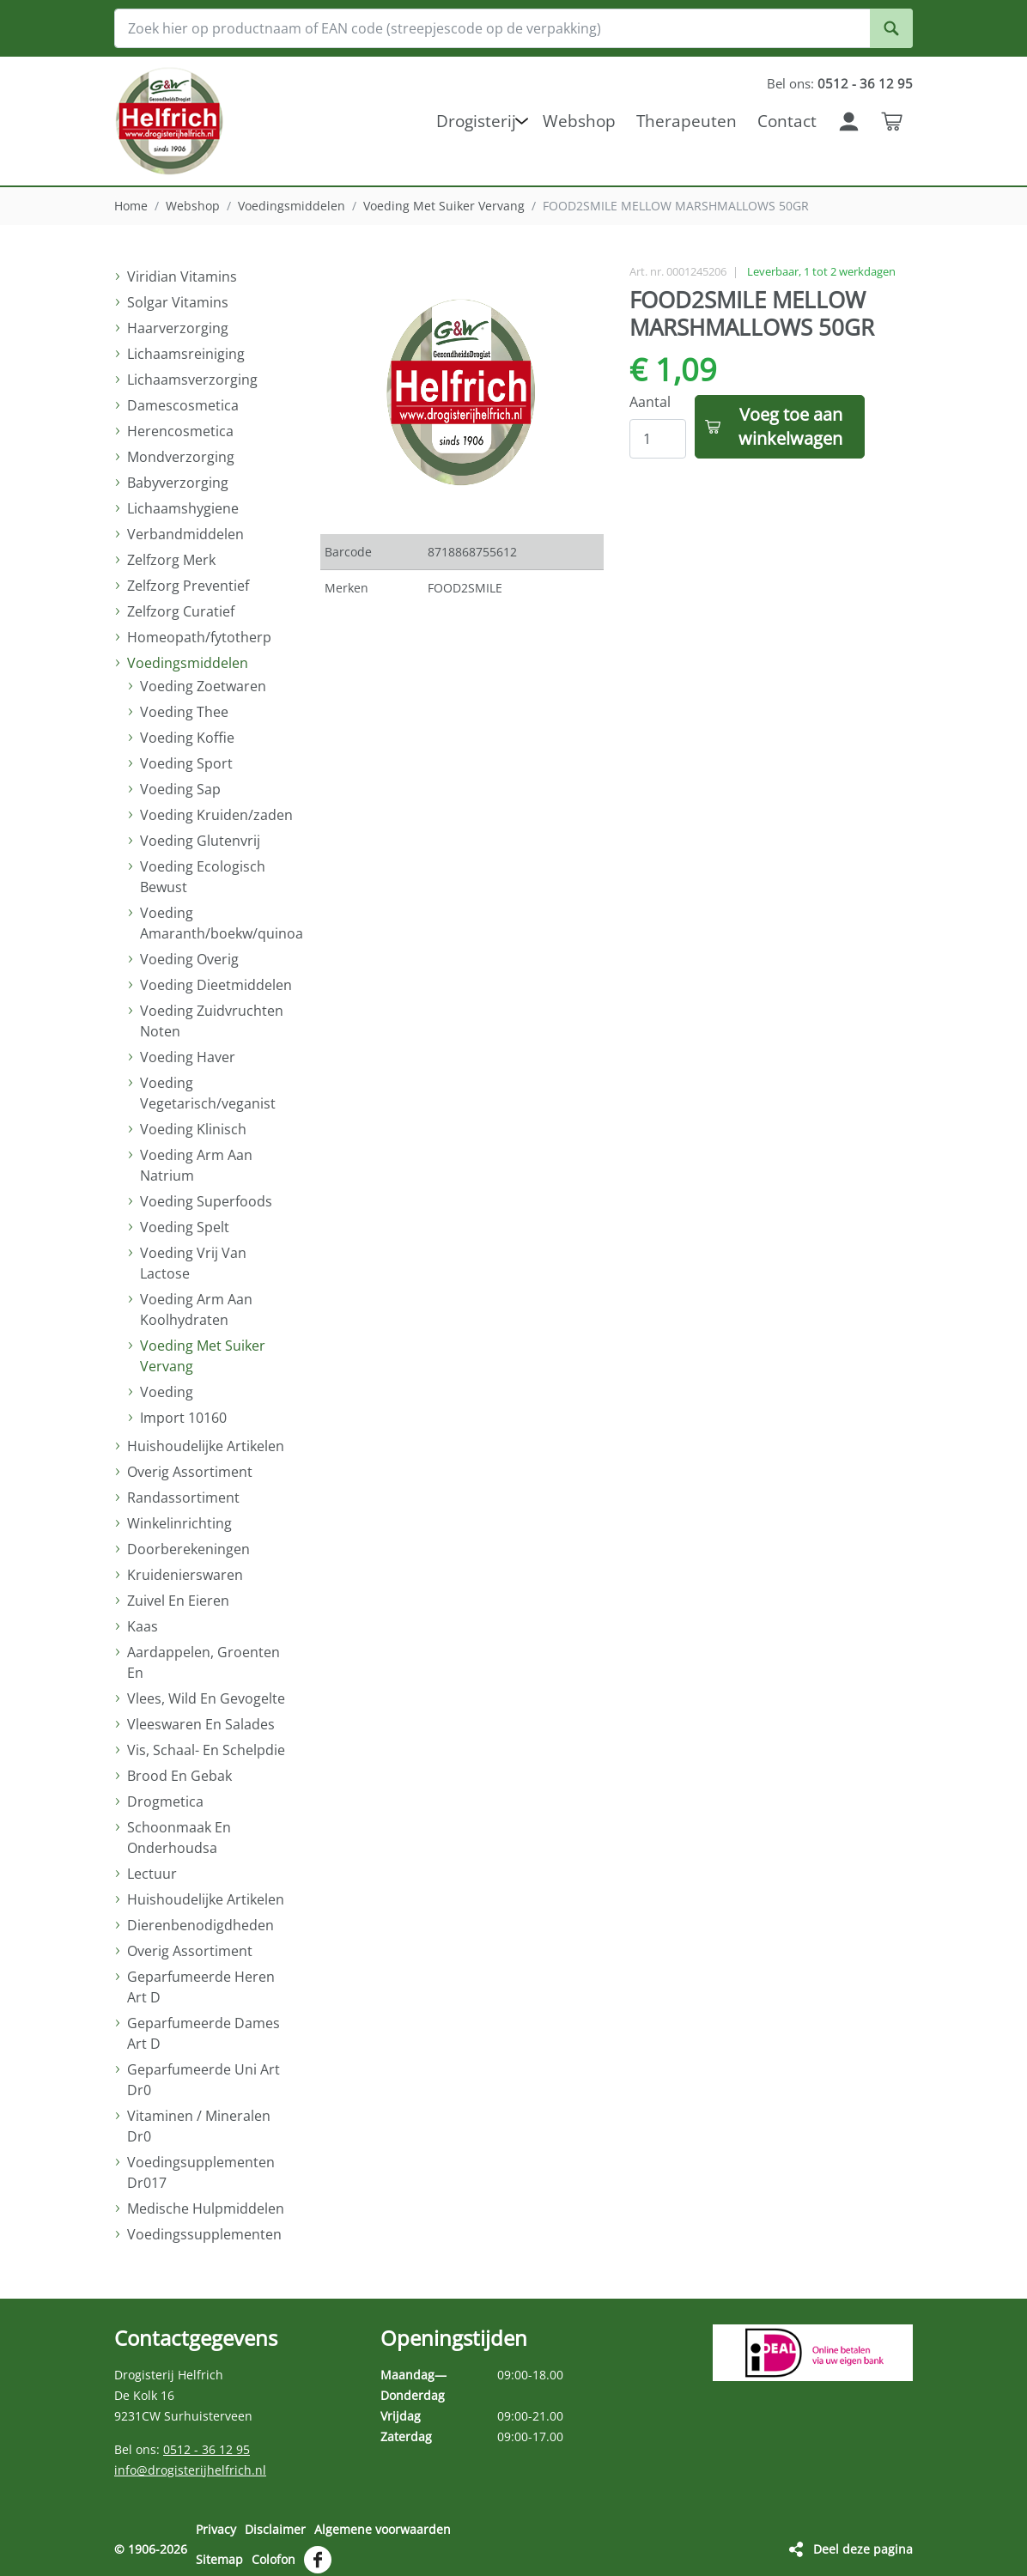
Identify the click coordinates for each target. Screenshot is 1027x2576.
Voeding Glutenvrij (200, 840)
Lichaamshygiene (183, 508)
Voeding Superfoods (206, 1201)
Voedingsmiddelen (291, 205)
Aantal (650, 401)
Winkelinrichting (179, 1523)
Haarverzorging (177, 328)
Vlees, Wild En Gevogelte (206, 1698)
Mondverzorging (180, 456)
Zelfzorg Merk (171, 559)
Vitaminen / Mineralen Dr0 (198, 2126)
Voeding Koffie (187, 737)
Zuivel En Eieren (178, 1600)
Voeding (166, 1391)
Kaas (142, 1626)
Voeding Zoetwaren (203, 686)
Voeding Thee (184, 711)
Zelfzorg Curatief (180, 611)
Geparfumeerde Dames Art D (203, 2033)
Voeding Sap (180, 789)
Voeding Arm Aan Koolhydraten (196, 1309)
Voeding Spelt (184, 1227)
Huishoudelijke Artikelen (205, 1446)
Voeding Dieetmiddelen (216, 984)
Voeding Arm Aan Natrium (196, 1165)
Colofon (273, 2553)
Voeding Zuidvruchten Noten (211, 1021)
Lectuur (152, 1873)
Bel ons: (838, 83)
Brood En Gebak (179, 1775)
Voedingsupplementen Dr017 (201, 2172)
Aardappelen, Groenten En (203, 1662)
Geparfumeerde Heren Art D (201, 1987)
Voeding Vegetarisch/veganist (208, 1093)
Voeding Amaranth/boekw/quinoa (217, 923)
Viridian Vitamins (182, 276)
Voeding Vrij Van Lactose (193, 1263)
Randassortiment (183, 1497)
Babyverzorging (177, 482)
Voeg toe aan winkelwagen (790, 426)
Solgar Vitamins (177, 302)
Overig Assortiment (189, 1471)
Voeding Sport (186, 763)
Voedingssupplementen (204, 2234)
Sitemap (219, 2553)
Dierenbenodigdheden (200, 1925)
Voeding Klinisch (193, 1129)
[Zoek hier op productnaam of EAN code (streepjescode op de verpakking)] (513, 28)
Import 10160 (183, 1417)
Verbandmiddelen (185, 534)
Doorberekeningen (188, 1549)
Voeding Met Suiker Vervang (444, 205)
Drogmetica (165, 1801)
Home (131, 205)
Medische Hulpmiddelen (205, 2208)
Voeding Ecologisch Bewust (202, 876)
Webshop (193, 205)
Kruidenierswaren (185, 1574)
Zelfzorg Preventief (188, 585)
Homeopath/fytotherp (199, 637)
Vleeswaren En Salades (201, 1724)
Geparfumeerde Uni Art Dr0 (203, 2079)
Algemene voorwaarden (382, 2529)
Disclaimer (275, 2529)
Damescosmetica (183, 405)
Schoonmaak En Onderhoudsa (179, 1837)
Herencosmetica (180, 431)
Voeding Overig (189, 959)
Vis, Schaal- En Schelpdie (206, 1750)
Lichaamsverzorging (192, 379)
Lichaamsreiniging (186, 353)
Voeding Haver (187, 1057)
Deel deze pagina (863, 2543)
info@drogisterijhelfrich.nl (190, 2470)
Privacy (216, 2529)
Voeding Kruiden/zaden (216, 814)
